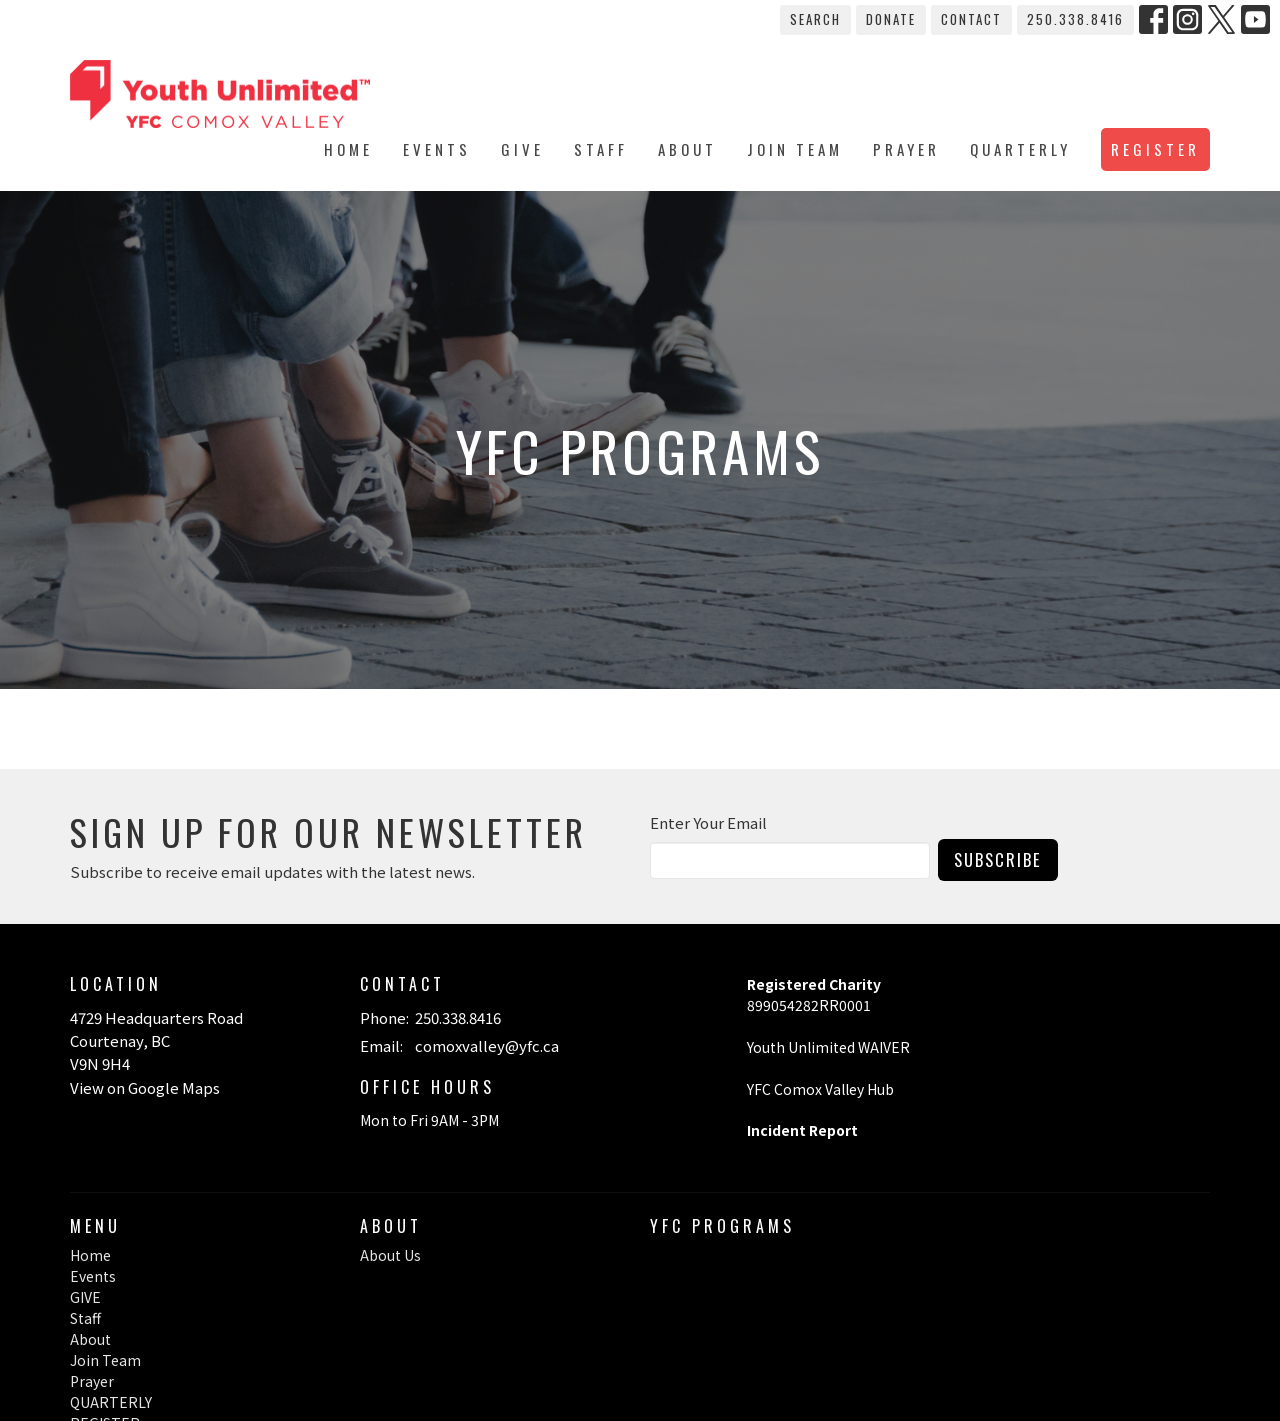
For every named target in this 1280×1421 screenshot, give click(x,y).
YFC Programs (722, 1226)
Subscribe (998, 859)
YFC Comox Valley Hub (820, 1089)
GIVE (522, 149)
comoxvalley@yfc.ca (487, 1045)
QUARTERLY (1020, 149)
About (687, 149)
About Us (390, 1255)
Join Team (795, 149)
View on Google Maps (145, 1087)
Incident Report (802, 1130)
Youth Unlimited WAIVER (830, 1047)
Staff (601, 149)
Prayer (906, 149)
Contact (971, 19)
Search (815, 19)
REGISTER (1155, 149)
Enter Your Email (708, 822)
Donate (891, 19)
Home (348, 149)
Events (437, 149)
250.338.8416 (1075, 19)
